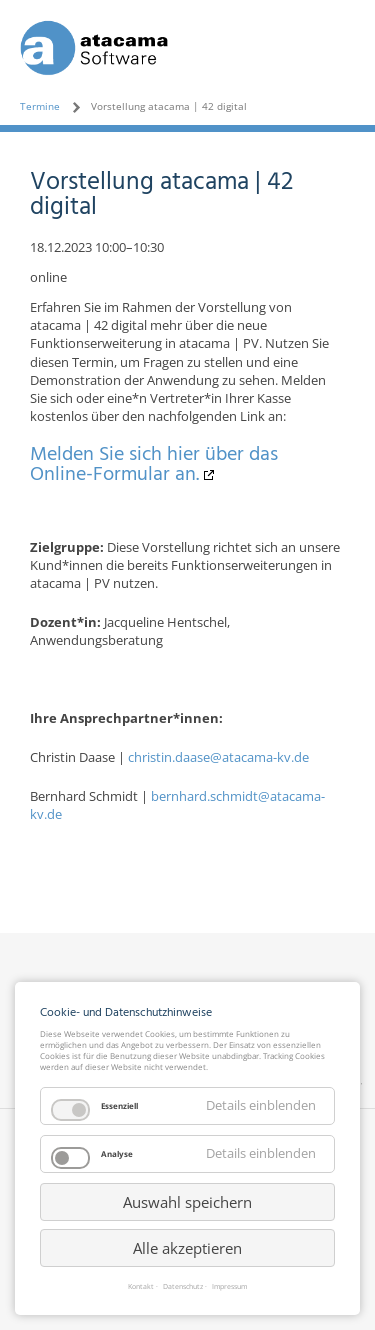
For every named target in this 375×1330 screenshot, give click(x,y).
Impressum (229, 1287)
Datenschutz (183, 1287)
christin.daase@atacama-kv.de (218, 757)
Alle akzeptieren (187, 1248)
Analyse (117, 1153)
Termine (40, 106)
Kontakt (141, 1287)
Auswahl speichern (187, 1202)
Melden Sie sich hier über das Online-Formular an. (154, 465)
